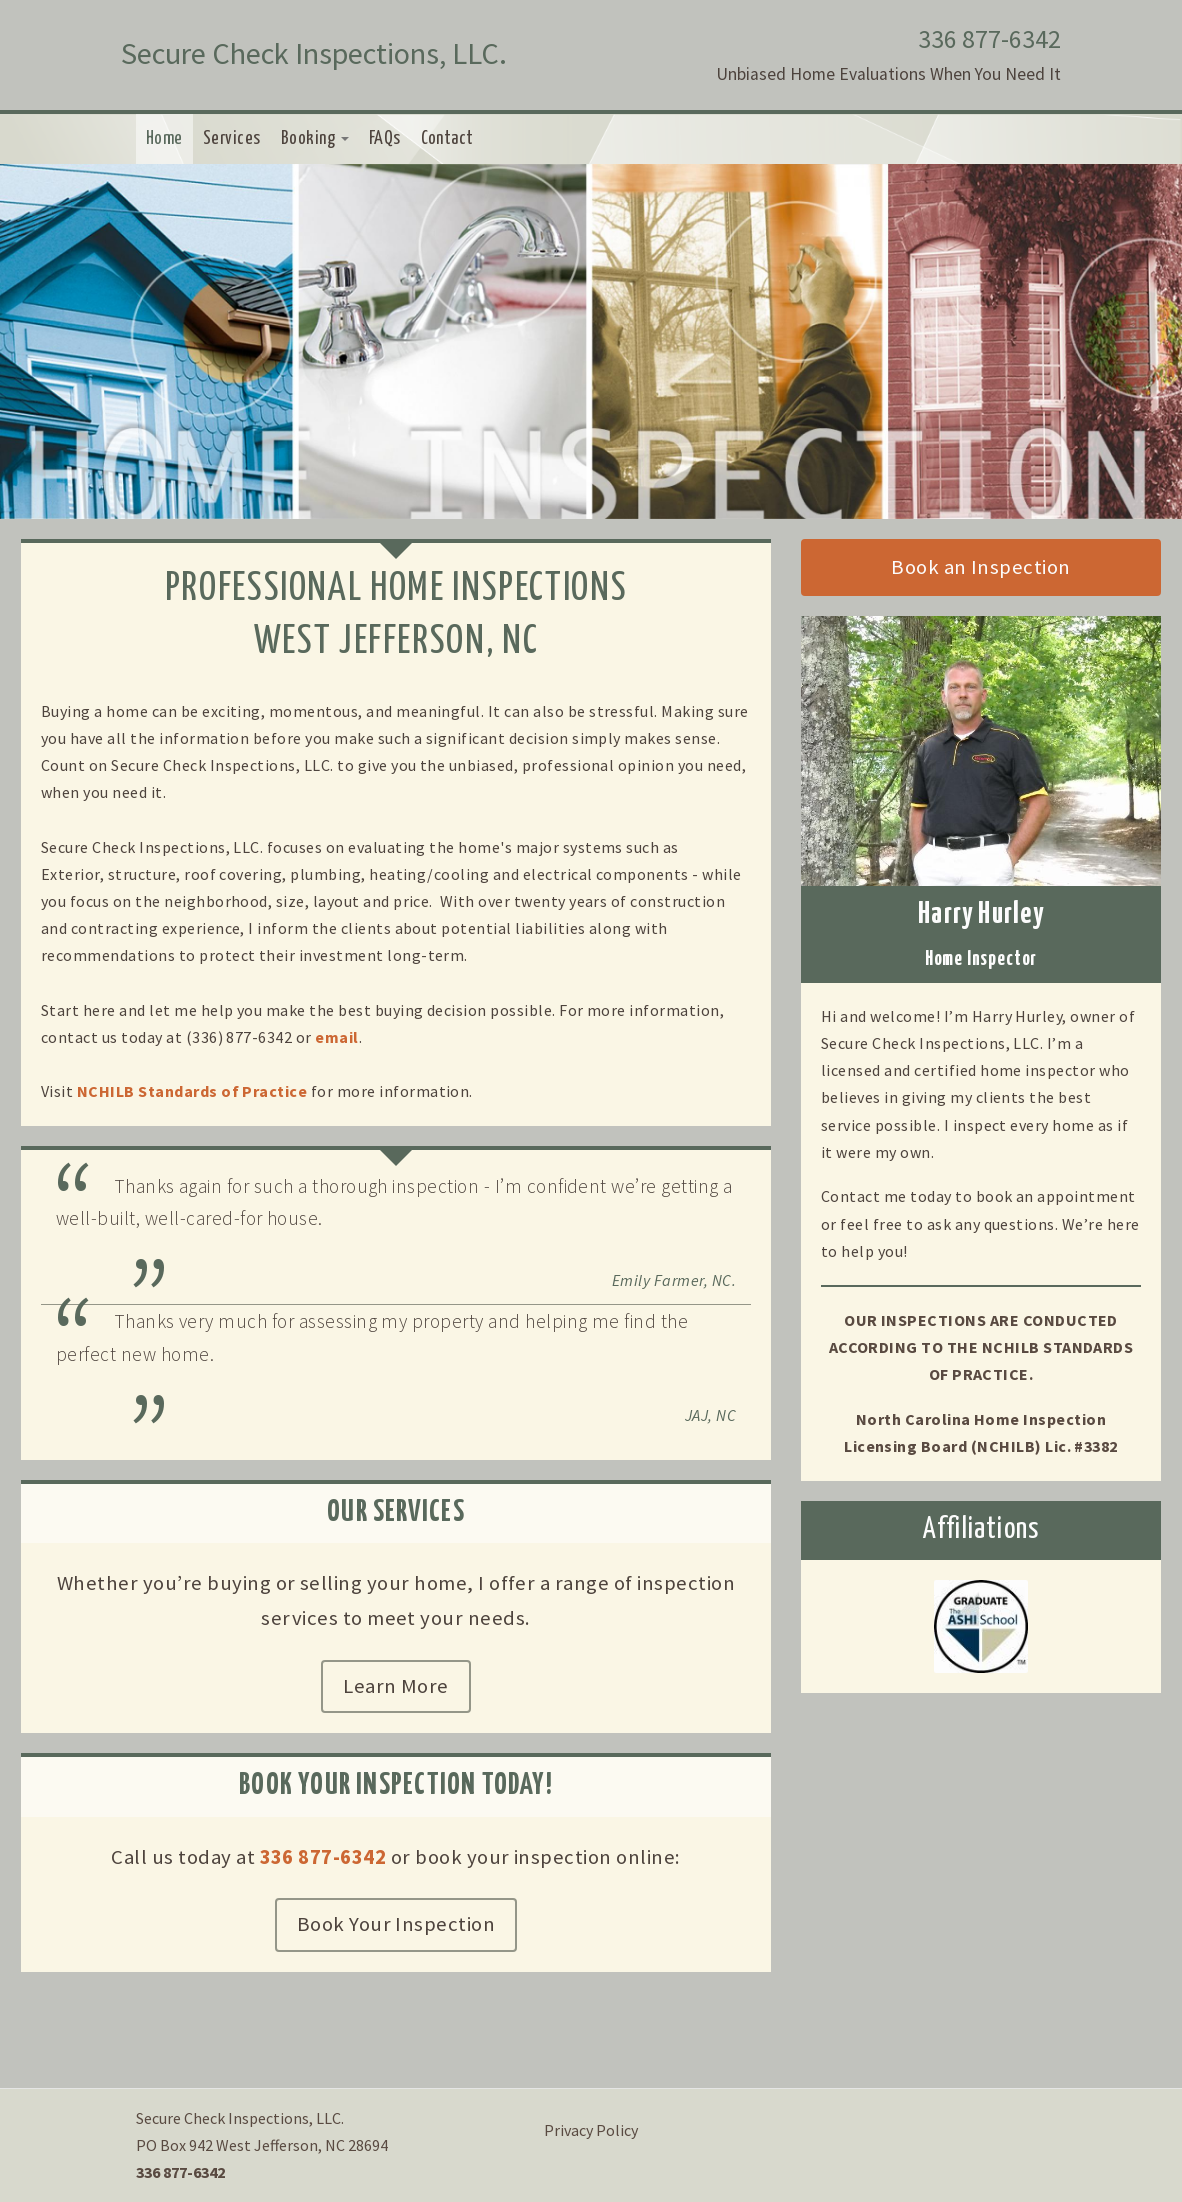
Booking (315, 139)
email (336, 1037)
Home (164, 139)
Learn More (396, 1686)
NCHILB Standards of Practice (192, 1091)
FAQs (385, 139)
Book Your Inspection (396, 1924)
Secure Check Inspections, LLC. (314, 53)
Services (232, 139)
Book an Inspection (981, 567)
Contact (447, 139)
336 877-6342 (989, 39)
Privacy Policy (591, 2130)
